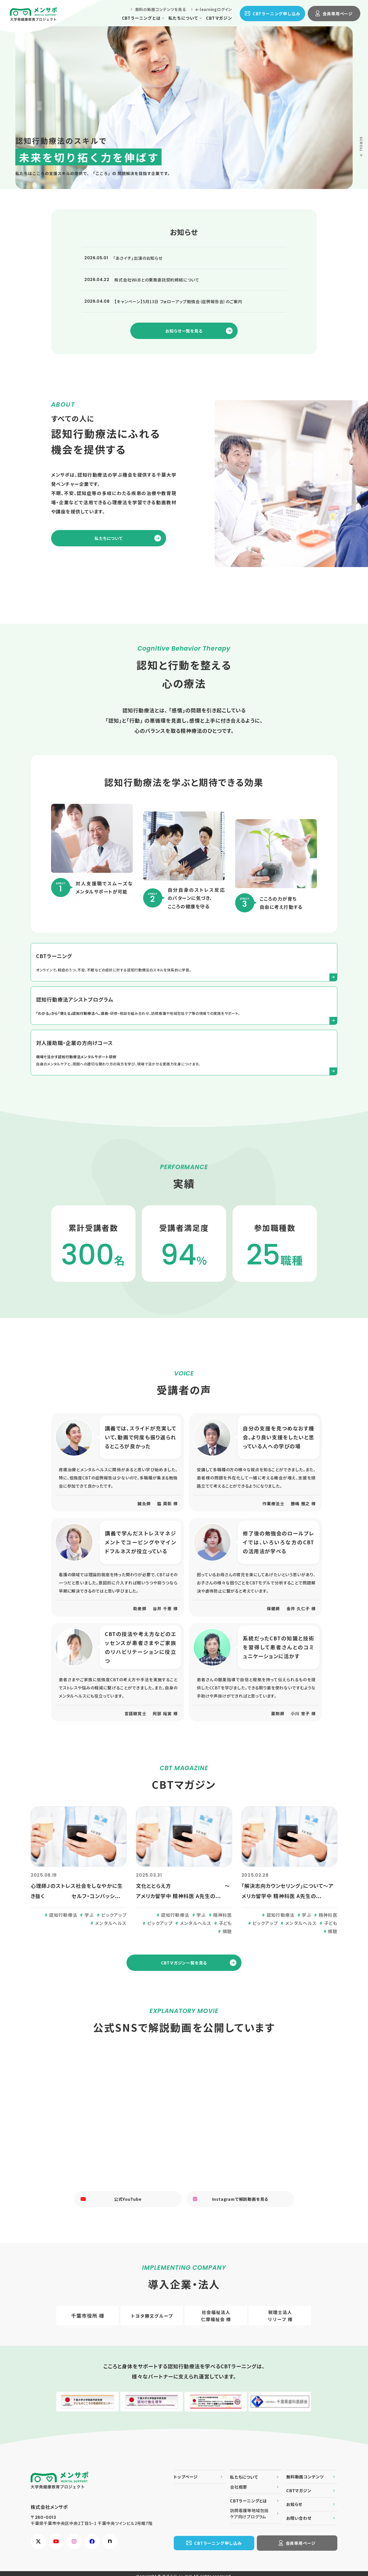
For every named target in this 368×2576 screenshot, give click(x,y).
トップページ (186, 2470)
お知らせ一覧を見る (184, 332)
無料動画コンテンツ (305, 2470)
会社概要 (238, 2481)
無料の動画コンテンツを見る (160, 9)
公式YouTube (127, 2191)
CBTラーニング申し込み (276, 13)
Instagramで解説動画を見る (240, 2191)
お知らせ (294, 2498)
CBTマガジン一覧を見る (184, 1952)
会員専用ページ (338, 13)
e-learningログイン (213, 9)
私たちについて (183, 18)
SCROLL (361, 144)
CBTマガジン (219, 18)
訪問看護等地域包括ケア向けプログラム (249, 2507)
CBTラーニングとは (141, 18)
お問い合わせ (299, 2512)
